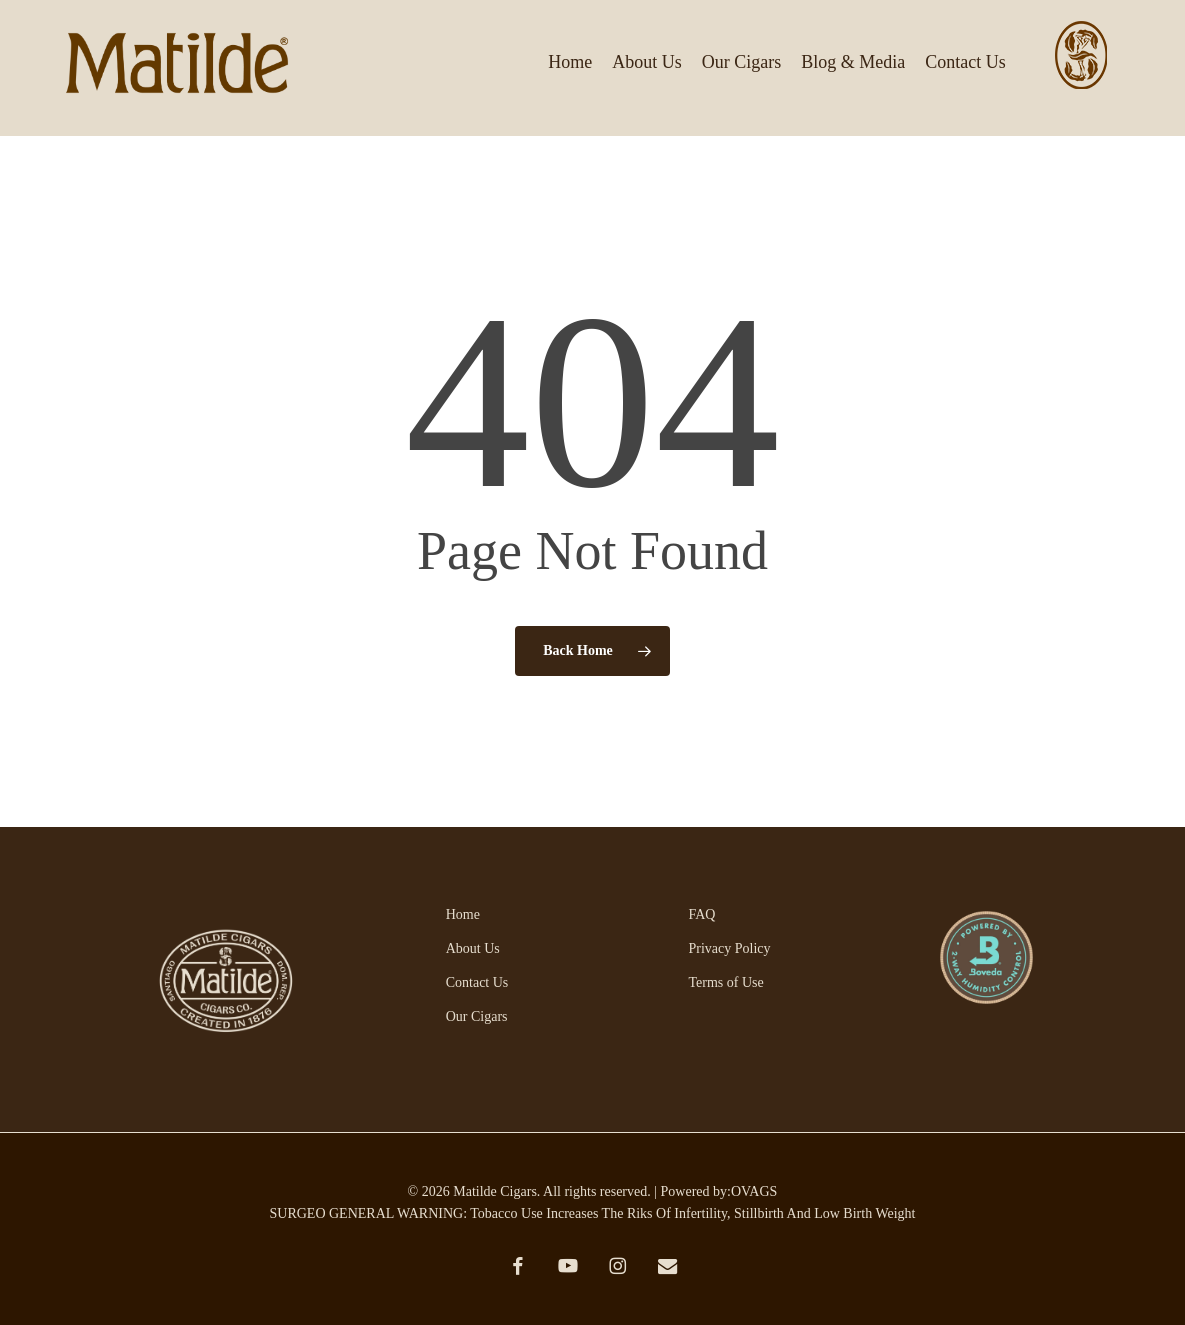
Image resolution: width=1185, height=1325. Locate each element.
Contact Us (477, 982)
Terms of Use (725, 982)
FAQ (701, 914)
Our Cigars (477, 1016)
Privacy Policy (729, 948)
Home (463, 914)
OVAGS (754, 1191)
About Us (473, 948)
